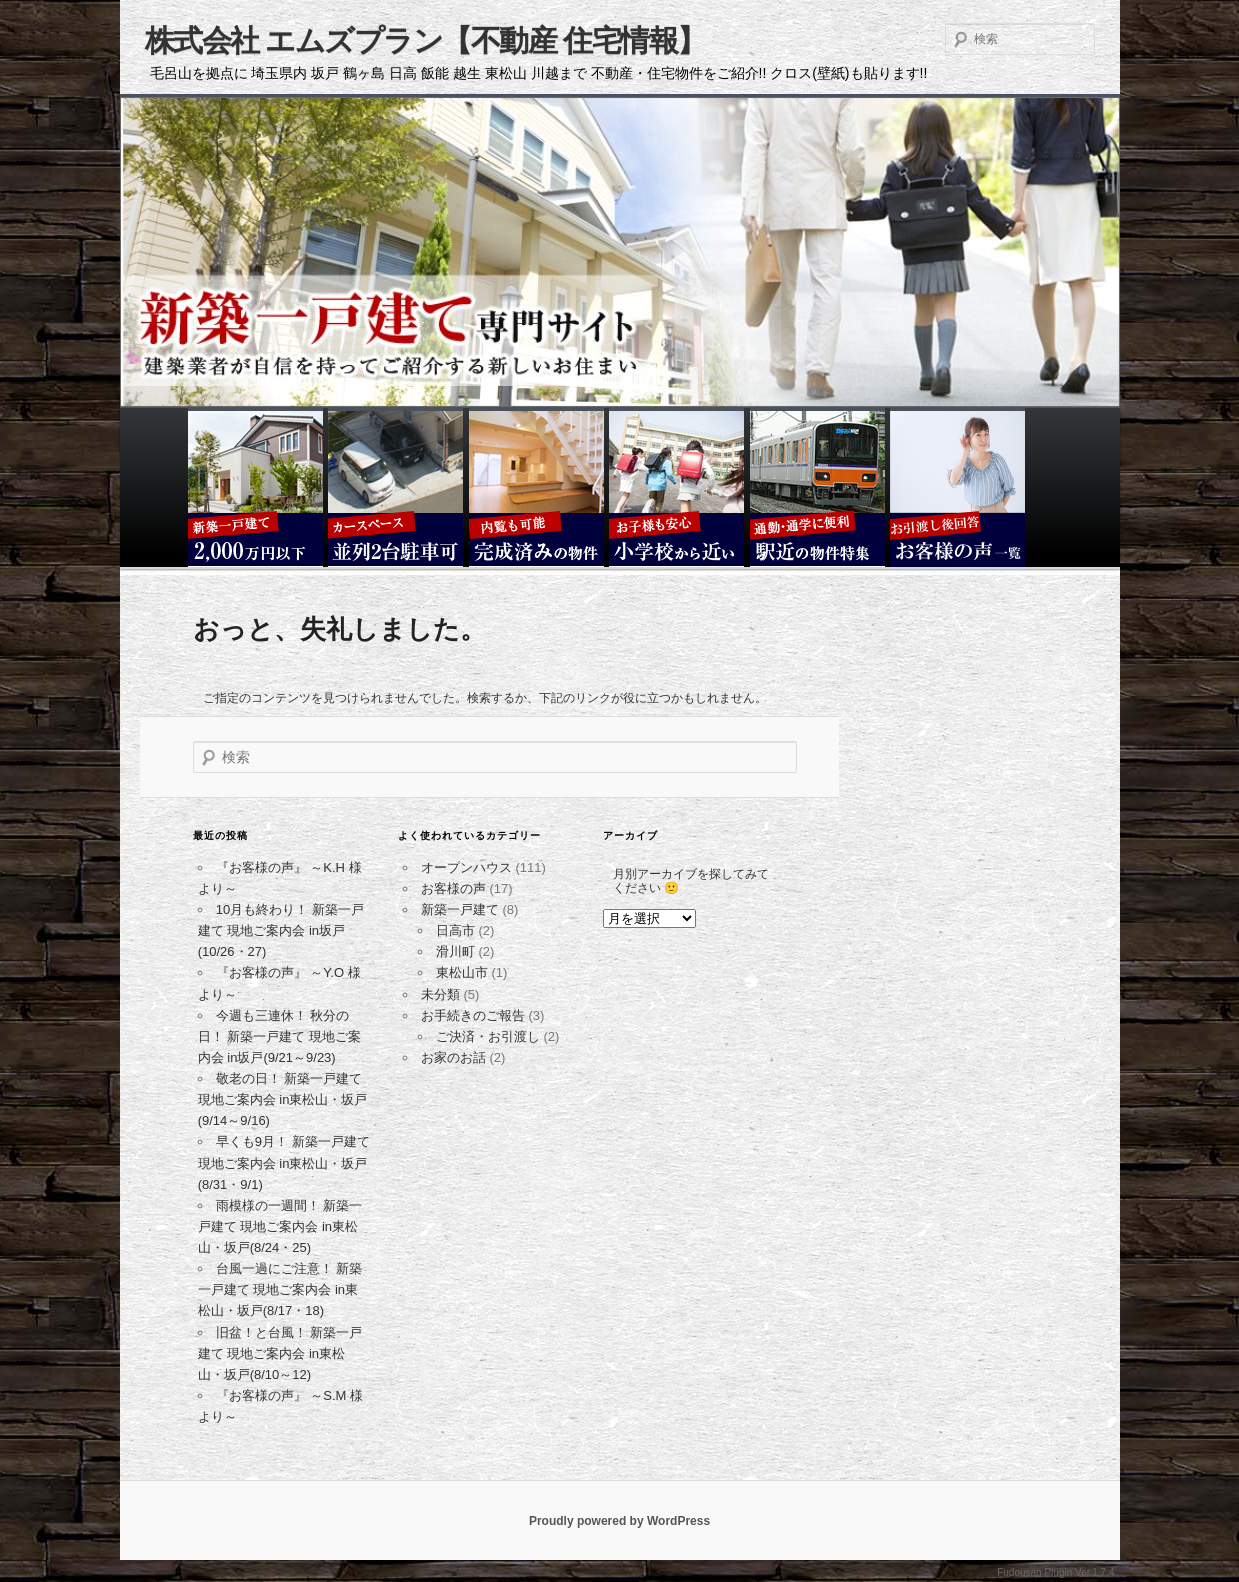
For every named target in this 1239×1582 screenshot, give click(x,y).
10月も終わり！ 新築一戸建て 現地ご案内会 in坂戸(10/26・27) (281, 930)
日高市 (455, 930)
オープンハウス (466, 867)
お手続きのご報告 (473, 1015)
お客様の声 (453, 888)
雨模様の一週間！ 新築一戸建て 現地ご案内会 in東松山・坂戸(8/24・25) (280, 1226)
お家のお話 (453, 1057)
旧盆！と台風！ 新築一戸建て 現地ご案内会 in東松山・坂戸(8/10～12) (280, 1353)
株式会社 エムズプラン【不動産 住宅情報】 (425, 40)
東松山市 (462, 972)
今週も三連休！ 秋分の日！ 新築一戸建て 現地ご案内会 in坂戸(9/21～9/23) (279, 1036)
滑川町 (455, 951)
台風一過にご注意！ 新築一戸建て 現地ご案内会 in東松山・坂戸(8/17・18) (280, 1289)
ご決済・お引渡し (488, 1036)
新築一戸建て (460, 909)
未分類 (440, 994)
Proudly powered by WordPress (619, 1521)
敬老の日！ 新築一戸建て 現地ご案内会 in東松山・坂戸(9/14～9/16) (283, 1099)
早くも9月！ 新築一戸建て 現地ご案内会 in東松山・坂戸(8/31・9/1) (284, 1162)
